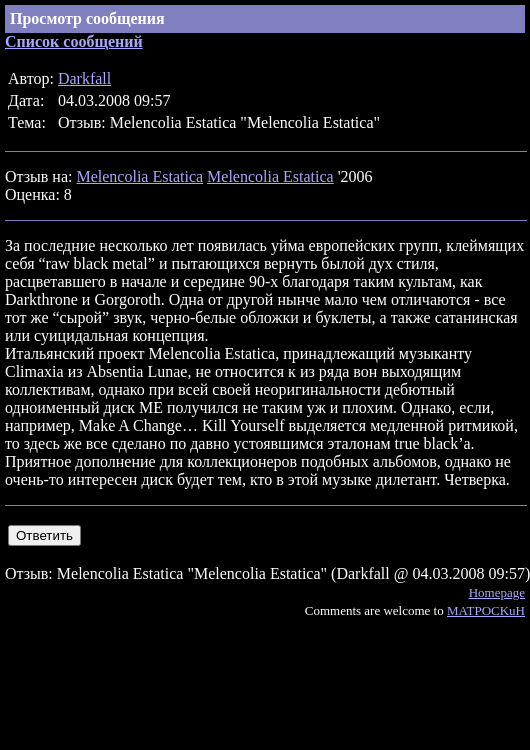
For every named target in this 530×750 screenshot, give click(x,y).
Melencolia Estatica (139, 176)
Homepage (497, 592)
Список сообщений (74, 41)
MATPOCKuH (486, 610)
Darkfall (84, 78)
